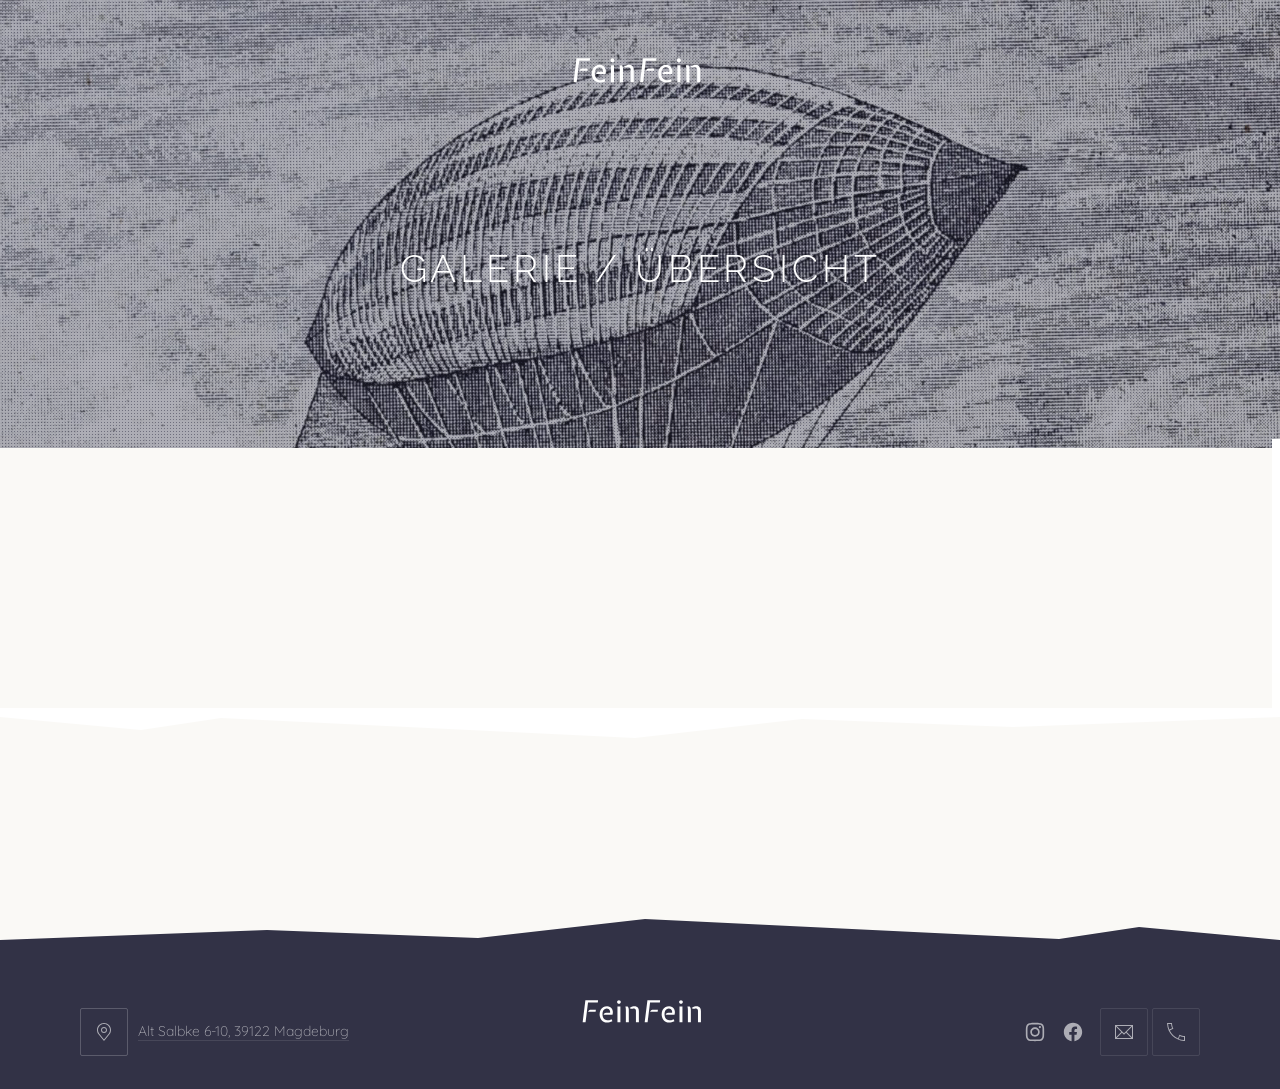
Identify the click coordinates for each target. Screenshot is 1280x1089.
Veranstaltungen (378, 498)
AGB (828, 955)
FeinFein (664, 1016)
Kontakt (528, 498)
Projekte (224, 498)
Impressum (592, 955)
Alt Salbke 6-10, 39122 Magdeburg (243, 871)
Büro (122, 498)
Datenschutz (724, 955)
